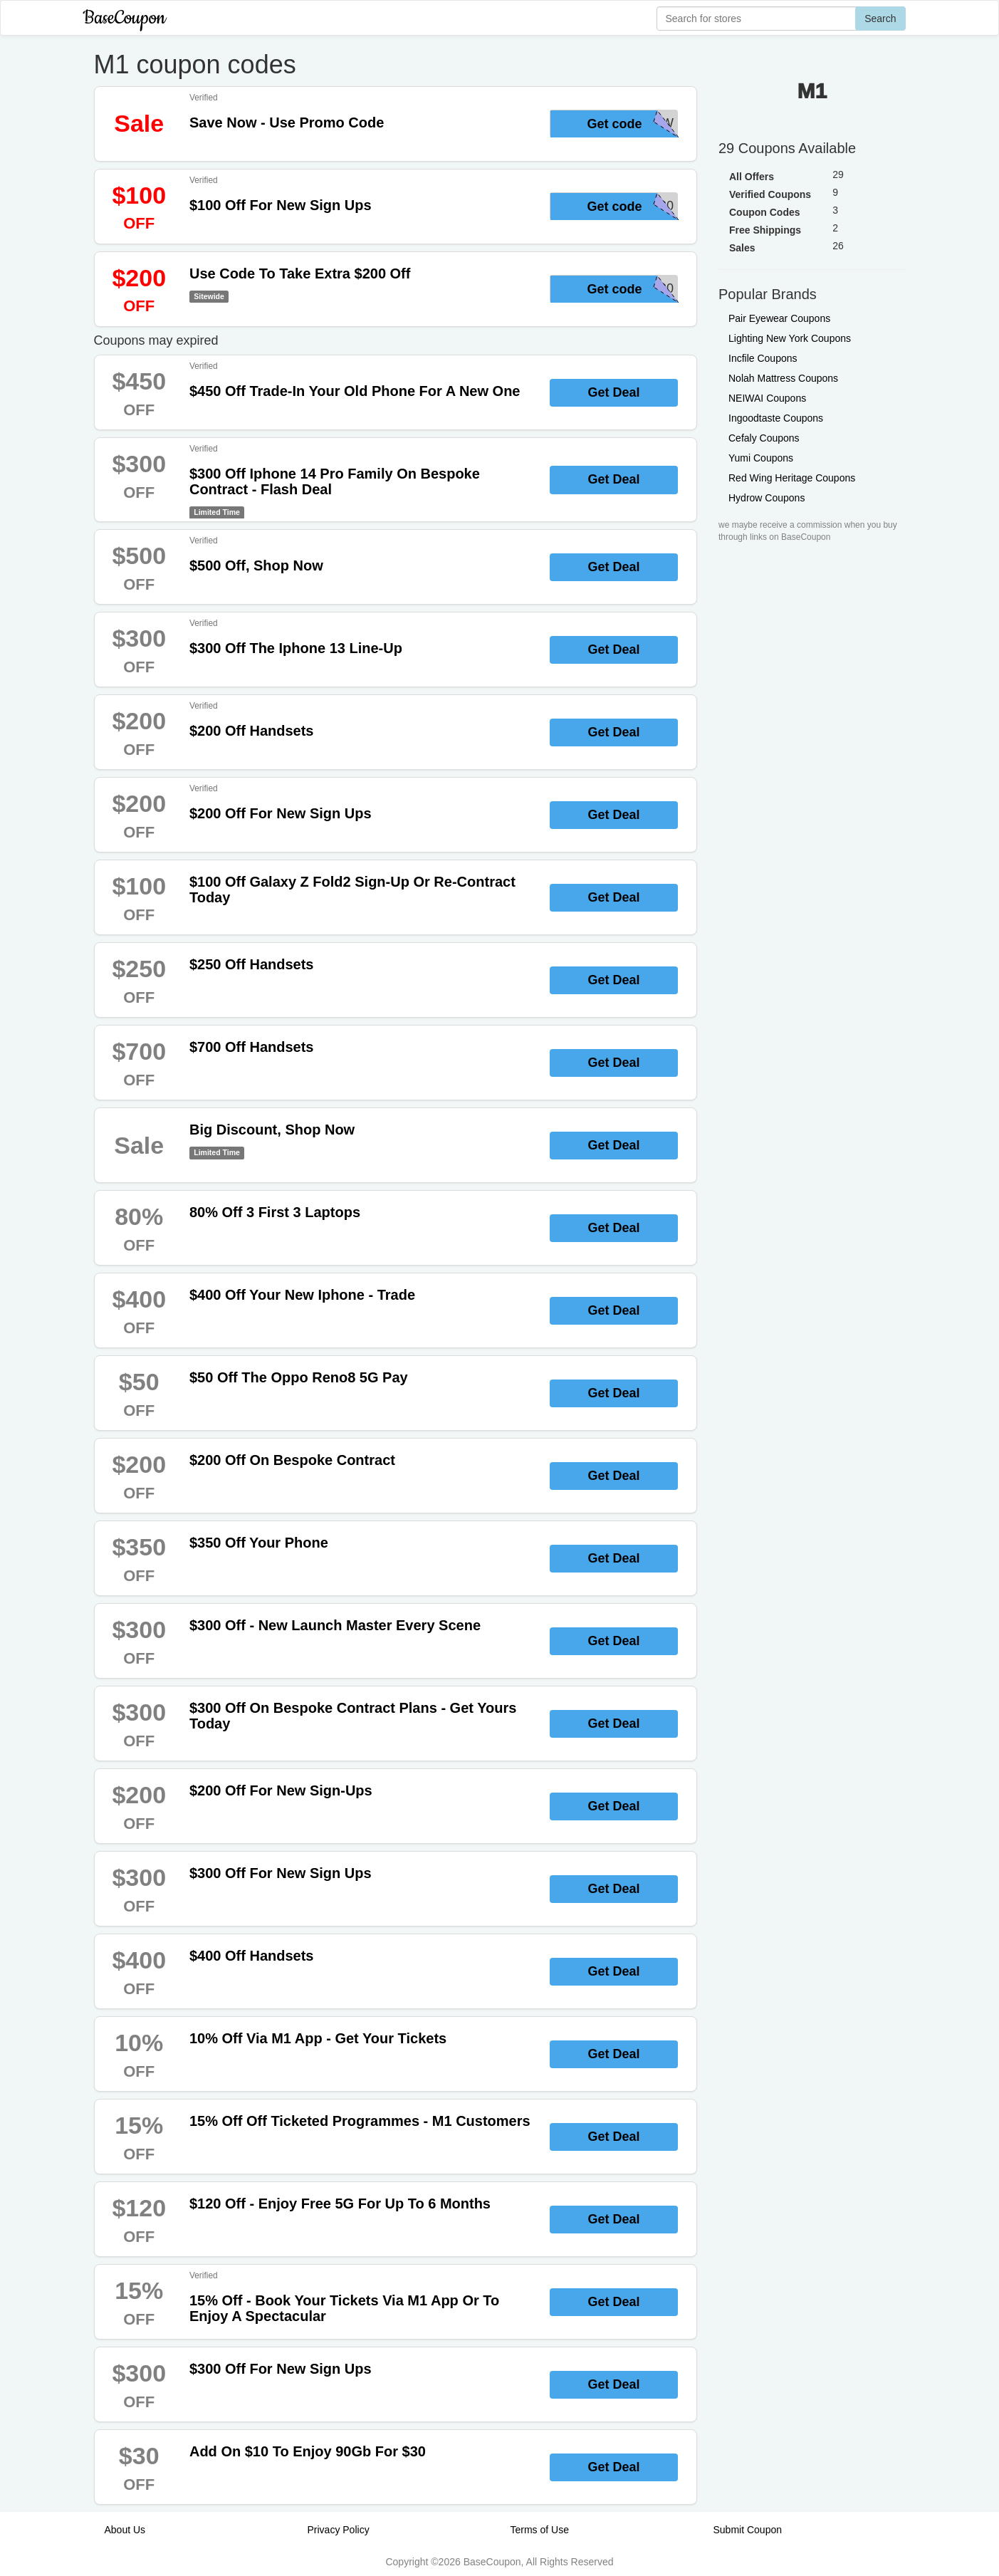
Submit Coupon (748, 2529)
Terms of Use (540, 2529)
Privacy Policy (339, 2529)
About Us (125, 2529)
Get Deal (613, 392)
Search (880, 18)
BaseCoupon (124, 18)
